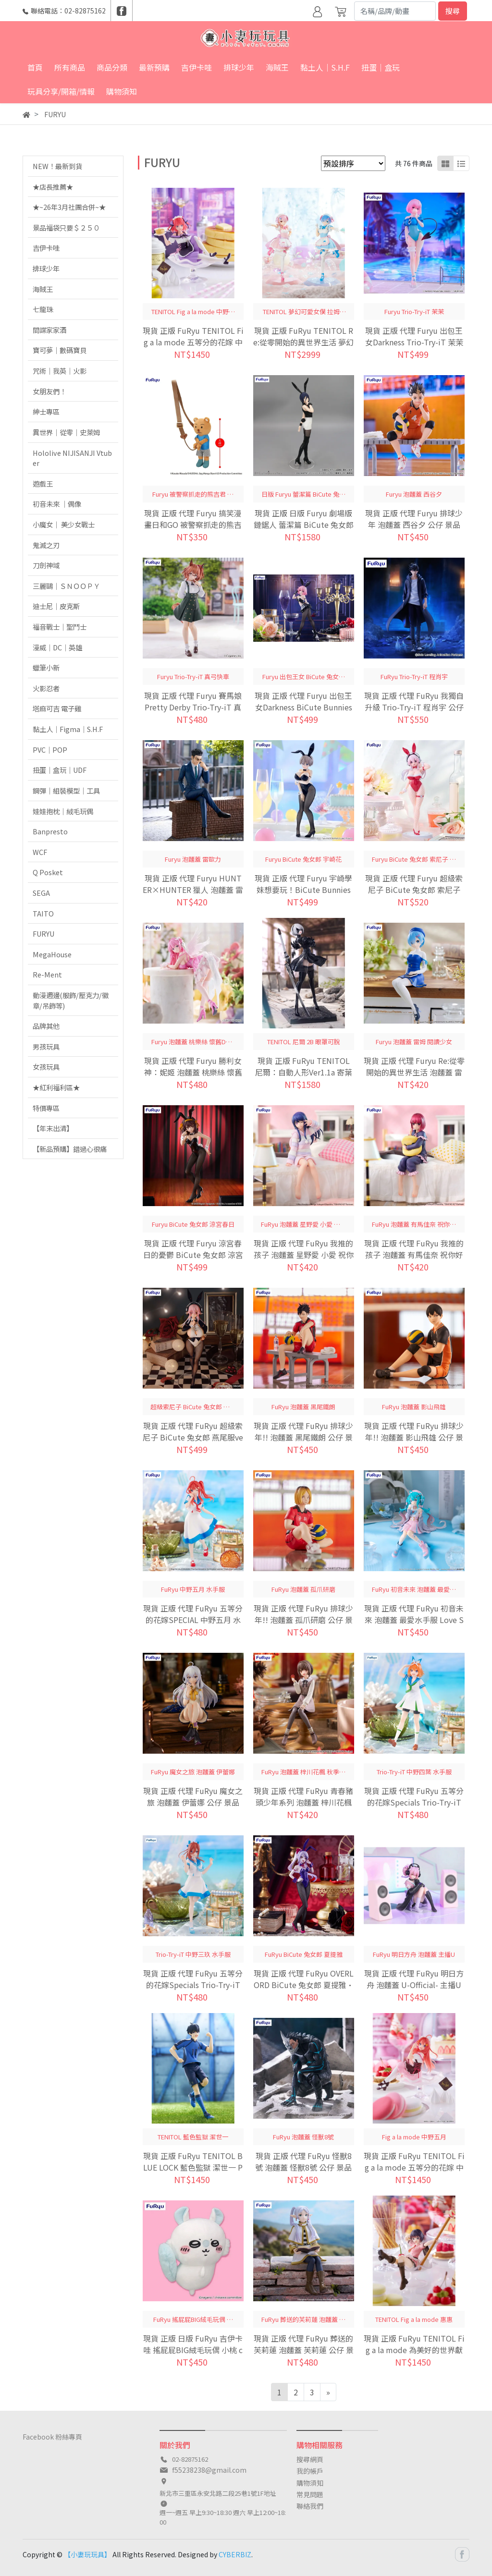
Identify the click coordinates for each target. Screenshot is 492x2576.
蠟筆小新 (46, 667)
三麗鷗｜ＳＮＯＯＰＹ (66, 586)
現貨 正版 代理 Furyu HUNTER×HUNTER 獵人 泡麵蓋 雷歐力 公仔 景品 (193, 889)
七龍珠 (43, 309)
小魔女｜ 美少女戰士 (64, 524)
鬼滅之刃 (46, 545)
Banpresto (50, 831)
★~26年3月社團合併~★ (69, 207)
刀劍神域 (46, 565)
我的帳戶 (309, 2471)
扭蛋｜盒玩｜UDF (59, 770)
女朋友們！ (49, 391)
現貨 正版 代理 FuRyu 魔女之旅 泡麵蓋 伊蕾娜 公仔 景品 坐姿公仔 (193, 1802)
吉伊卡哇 (46, 248)
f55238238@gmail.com (209, 2470)
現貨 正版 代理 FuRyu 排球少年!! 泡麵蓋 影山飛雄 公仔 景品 (414, 1437)
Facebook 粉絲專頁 (52, 2437)
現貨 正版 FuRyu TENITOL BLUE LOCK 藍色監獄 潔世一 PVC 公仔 (193, 2167)
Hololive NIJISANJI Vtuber (72, 458)
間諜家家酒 (49, 330)
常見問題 (309, 2494)
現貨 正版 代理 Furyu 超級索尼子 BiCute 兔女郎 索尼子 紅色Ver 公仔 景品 (414, 889)
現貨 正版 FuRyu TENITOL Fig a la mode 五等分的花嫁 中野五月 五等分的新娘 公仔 (414, 2167)
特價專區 (46, 1108)
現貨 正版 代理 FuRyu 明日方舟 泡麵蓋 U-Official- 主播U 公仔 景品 (414, 1984)
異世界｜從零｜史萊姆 (66, 432)
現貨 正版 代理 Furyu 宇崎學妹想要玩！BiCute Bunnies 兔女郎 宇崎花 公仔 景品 (303, 889)
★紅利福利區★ (56, 1087)
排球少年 (46, 268)
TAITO (43, 913)
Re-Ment (47, 974)
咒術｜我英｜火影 (59, 371)
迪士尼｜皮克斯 (56, 606)
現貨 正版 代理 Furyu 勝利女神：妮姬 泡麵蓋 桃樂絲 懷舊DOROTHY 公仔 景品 (193, 1072)
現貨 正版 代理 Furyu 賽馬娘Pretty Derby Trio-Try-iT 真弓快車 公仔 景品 (193, 707)
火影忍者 (46, 688)
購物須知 (309, 2483)
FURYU (43, 933)
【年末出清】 (53, 1128)
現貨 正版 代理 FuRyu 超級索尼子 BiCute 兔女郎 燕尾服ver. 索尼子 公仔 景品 (193, 1437)
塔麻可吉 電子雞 (57, 708)
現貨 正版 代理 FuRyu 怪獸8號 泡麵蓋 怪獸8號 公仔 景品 (303, 2161)
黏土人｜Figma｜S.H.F (68, 729)
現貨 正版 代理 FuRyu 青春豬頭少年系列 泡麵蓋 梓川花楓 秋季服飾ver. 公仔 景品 (303, 1802)
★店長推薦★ (53, 187)
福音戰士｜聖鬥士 (59, 627)
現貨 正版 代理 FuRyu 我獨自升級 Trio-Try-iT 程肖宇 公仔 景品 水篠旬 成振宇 (414, 707)
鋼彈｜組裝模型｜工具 (66, 790)
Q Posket (48, 872)
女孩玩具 (46, 1067)
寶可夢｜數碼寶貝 (59, 350)
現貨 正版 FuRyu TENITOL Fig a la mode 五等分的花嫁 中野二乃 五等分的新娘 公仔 (193, 342)
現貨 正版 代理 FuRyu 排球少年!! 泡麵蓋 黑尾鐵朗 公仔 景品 (303, 1437)
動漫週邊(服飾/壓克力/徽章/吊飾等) (71, 1000)
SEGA (41, 893)
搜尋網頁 (309, 2459)
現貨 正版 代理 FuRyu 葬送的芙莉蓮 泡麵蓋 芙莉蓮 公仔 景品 (304, 2349)
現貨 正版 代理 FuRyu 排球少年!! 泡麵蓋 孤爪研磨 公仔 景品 (303, 1619)
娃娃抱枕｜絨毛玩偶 (63, 811)
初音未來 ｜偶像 (57, 504)
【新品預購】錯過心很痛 (70, 1149)
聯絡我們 (309, 2506)
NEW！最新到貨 (57, 166)
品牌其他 (46, 1026)
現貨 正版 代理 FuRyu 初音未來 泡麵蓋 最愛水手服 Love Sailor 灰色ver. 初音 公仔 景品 (414, 1619)
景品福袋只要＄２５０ (66, 227)
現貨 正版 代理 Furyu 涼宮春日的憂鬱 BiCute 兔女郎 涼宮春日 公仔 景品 (193, 1254)
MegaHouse (52, 954)
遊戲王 (43, 483)
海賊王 (43, 289)
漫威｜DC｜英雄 (57, 647)
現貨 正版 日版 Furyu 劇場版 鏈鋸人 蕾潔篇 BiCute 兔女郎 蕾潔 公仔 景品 (304, 524)
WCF (40, 852)
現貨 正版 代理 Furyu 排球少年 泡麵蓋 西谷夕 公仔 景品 (414, 518)
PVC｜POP (50, 750)
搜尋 (452, 11)
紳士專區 (46, 411)
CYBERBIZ (235, 2554)
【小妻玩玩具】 (87, 2554)
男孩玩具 (46, 1046)
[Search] (395, 11)
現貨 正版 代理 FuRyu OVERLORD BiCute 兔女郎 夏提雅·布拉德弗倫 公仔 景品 (304, 1984)
